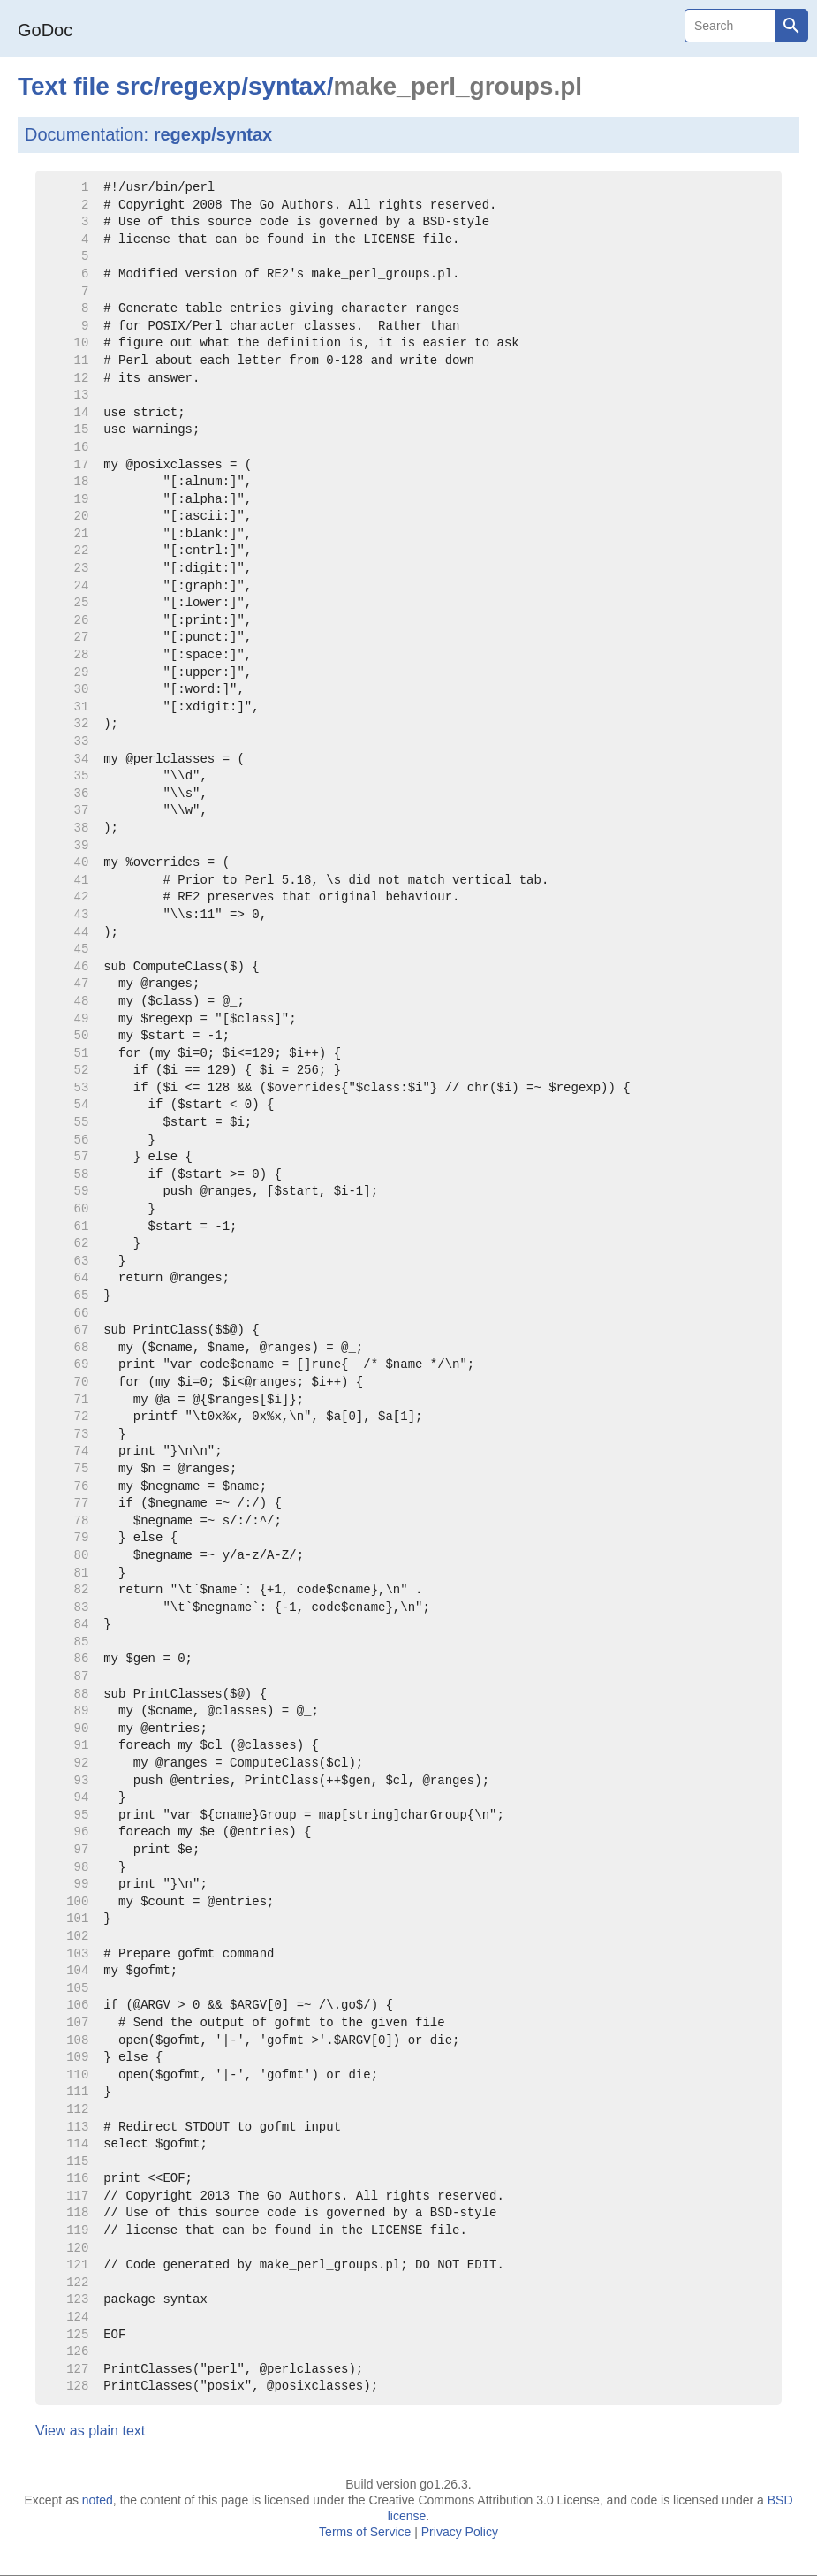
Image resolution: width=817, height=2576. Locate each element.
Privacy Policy (459, 2532)
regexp (200, 86)
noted (97, 2500)
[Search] (730, 25)
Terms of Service (365, 2532)
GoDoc (45, 30)
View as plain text (90, 2430)
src (135, 86)
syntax (287, 86)
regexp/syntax (213, 134)
